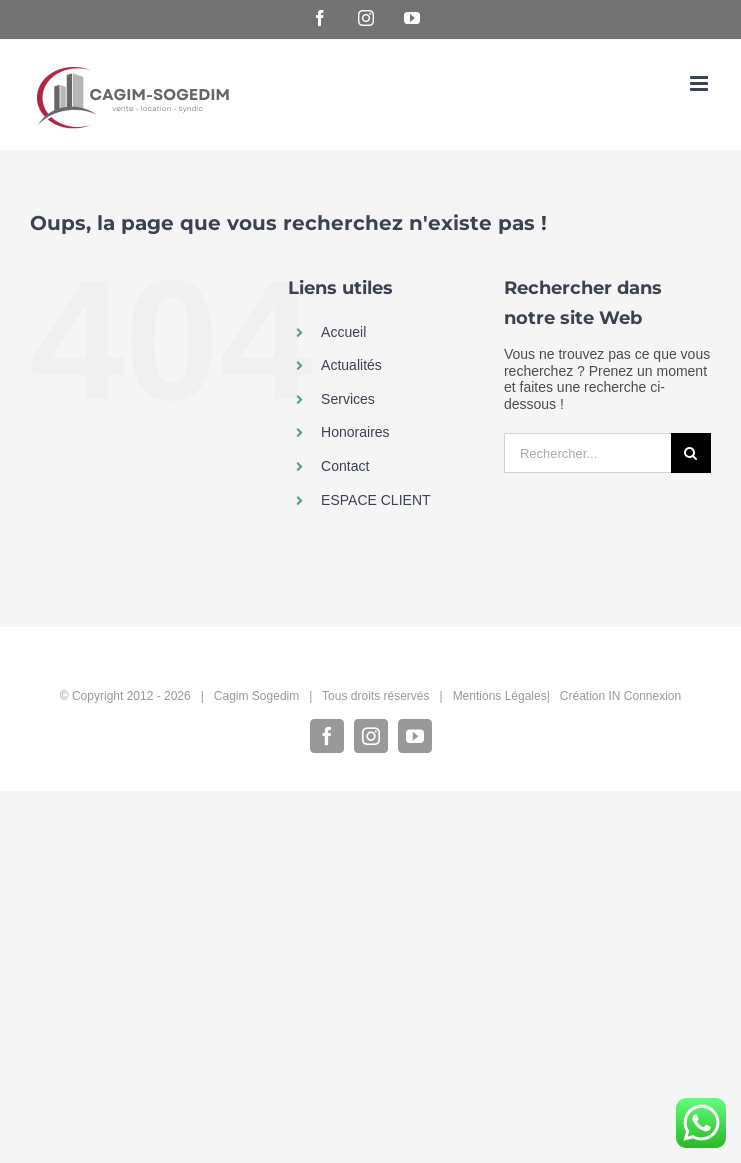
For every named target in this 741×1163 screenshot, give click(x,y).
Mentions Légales (500, 696)
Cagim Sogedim (256, 696)
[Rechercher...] (587, 453)
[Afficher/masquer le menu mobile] (700, 83)
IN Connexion (645, 696)
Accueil (343, 332)
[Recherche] (691, 453)
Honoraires (355, 432)
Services (348, 399)
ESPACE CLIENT (375, 500)
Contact (345, 466)
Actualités (351, 365)
